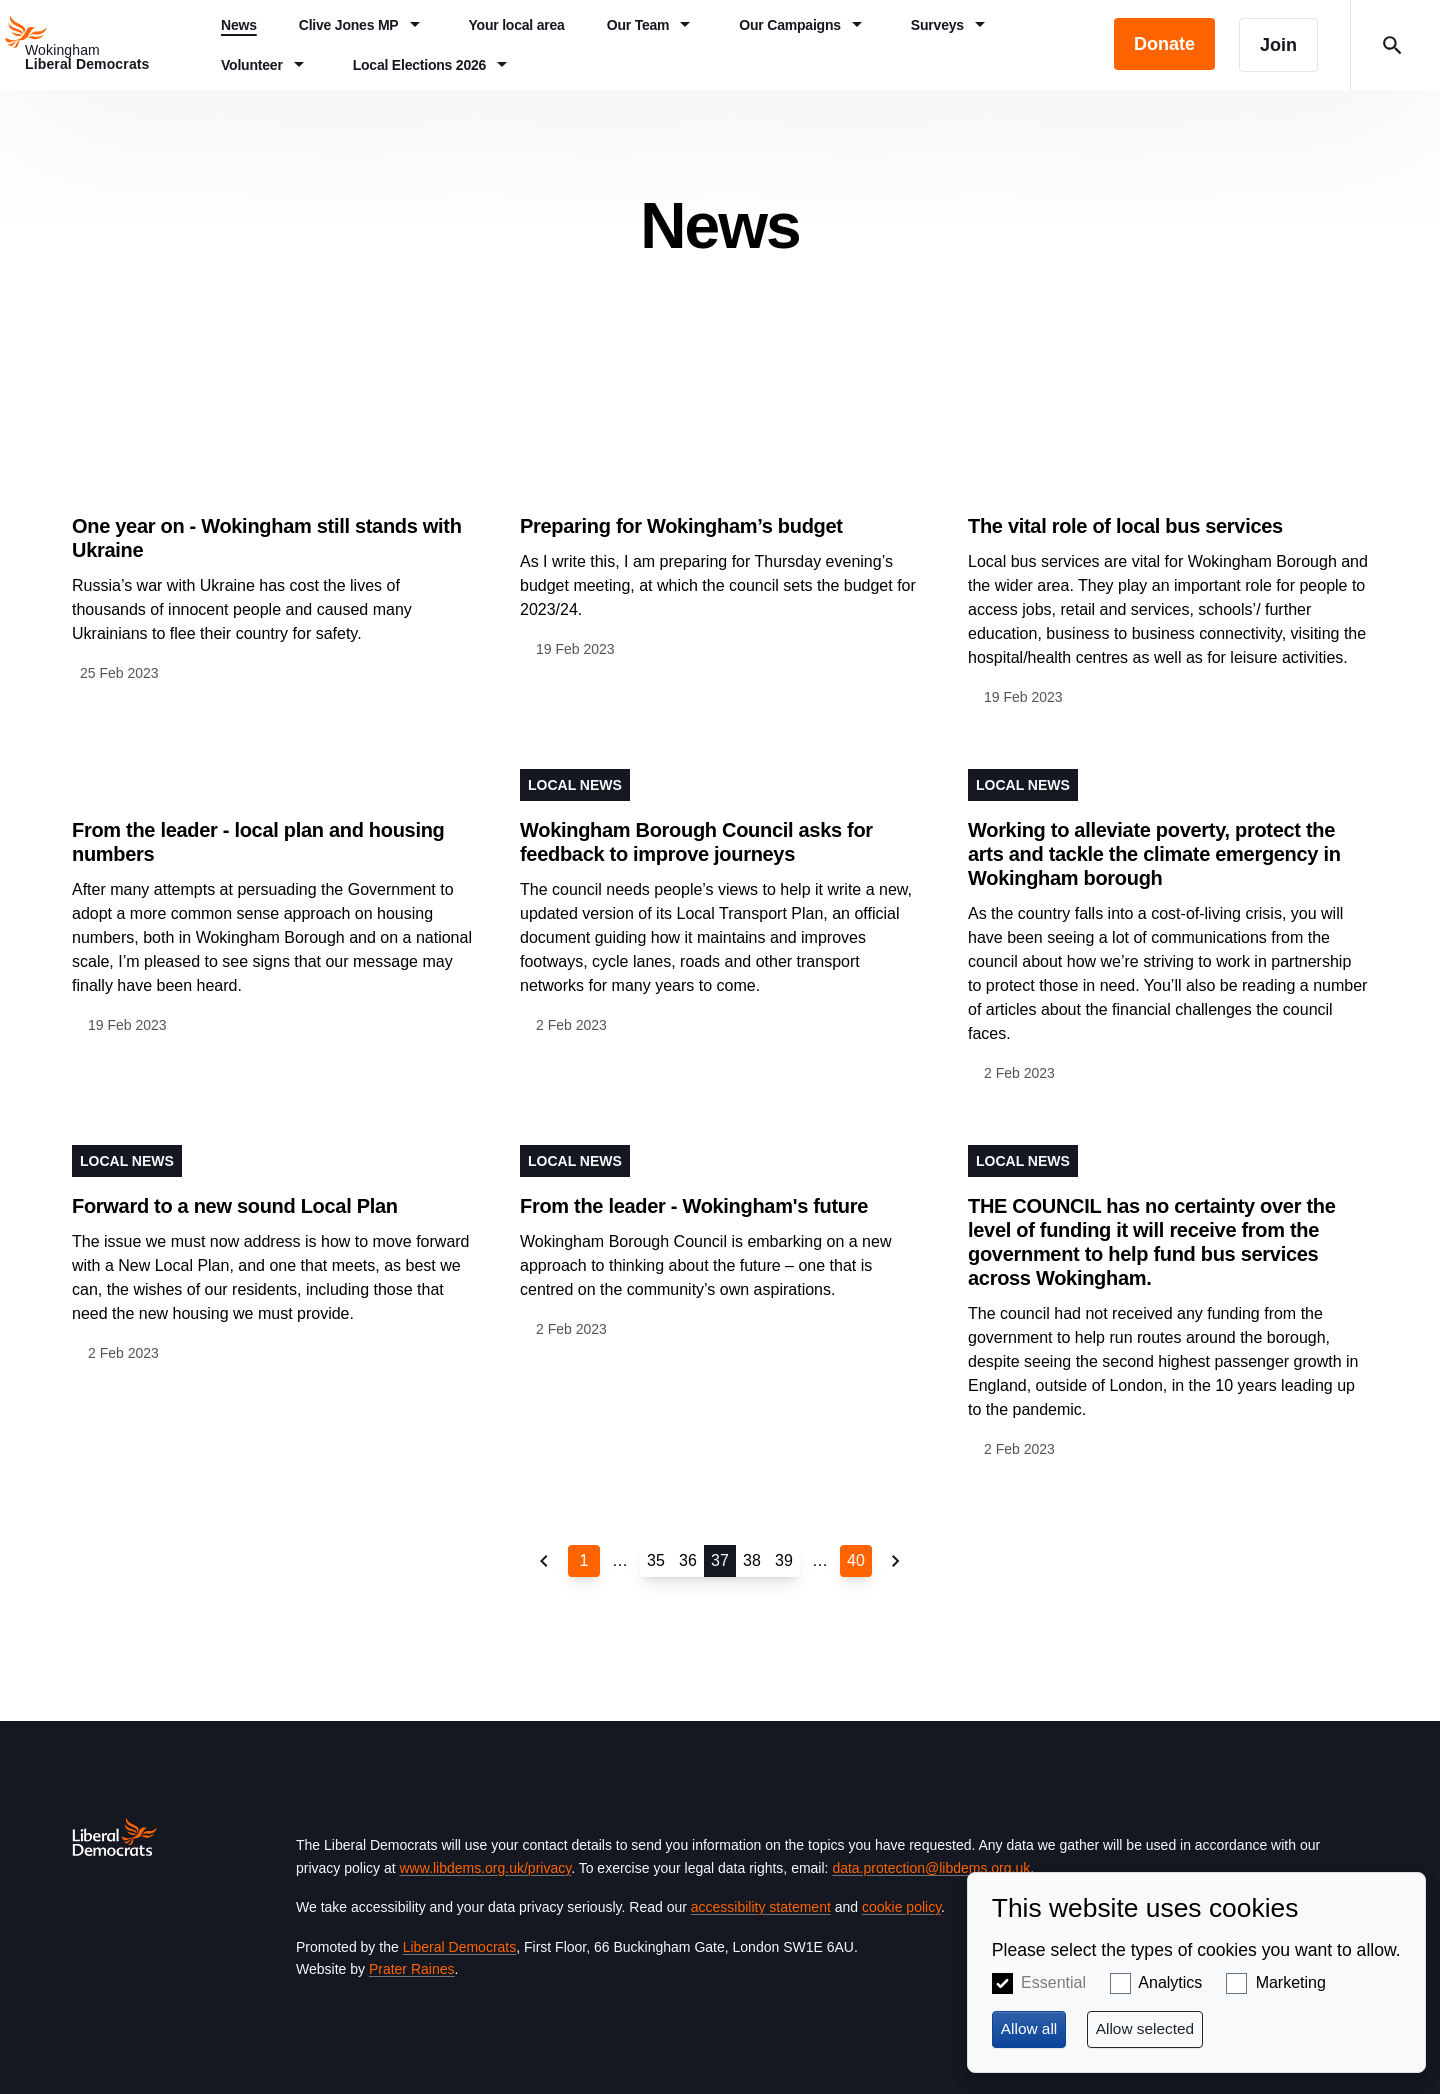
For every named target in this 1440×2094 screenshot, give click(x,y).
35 (656, 1560)
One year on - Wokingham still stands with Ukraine (267, 538)
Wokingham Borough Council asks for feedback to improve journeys (696, 842)
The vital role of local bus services (1125, 526)
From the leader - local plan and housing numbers (258, 842)
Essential (1053, 1982)
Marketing (1291, 1982)
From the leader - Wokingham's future (694, 1206)
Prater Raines (412, 1969)
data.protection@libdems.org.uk (931, 1868)
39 (784, 1560)
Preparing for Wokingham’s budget (681, 526)
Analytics (1170, 1982)
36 (688, 1560)
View (272, 575)
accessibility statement (761, 1907)
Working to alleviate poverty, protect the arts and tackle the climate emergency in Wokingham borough (1154, 854)
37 (720, 1560)
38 (752, 1560)
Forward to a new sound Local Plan (235, 1206)
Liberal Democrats (460, 1947)
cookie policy (901, 1907)
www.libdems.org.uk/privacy (485, 1868)
